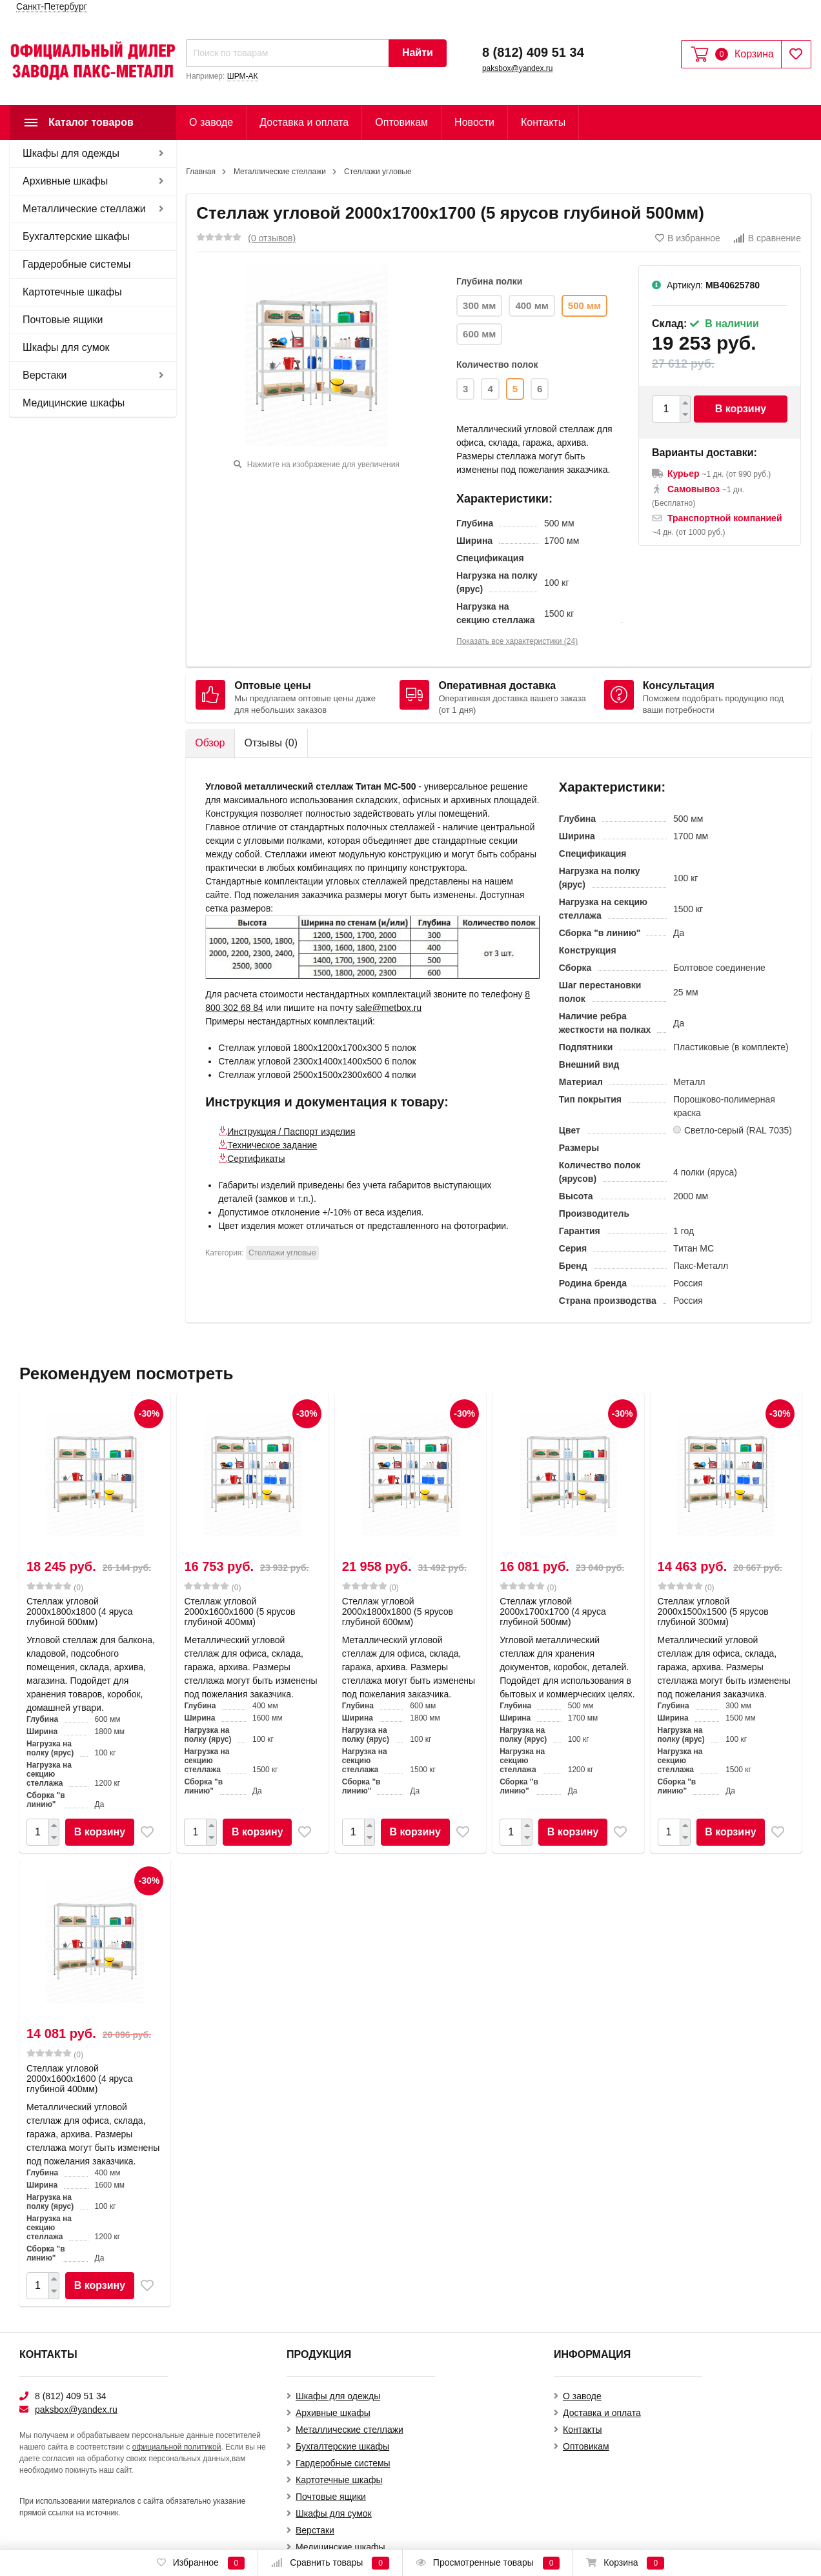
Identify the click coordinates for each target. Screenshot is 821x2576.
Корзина (625, 2563)
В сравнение (767, 238)
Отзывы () (271, 742)
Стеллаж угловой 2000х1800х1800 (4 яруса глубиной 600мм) (79, 1611)
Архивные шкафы (65, 180)
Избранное (201, 2563)
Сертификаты (256, 1158)
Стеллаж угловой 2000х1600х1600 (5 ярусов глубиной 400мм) (239, 1611)
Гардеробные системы (77, 264)
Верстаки (44, 375)
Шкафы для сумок (66, 347)
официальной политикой (176, 2446)
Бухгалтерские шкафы (76, 236)
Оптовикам (401, 122)
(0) (54, 1587)
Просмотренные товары (488, 2563)
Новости (474, 122)
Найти (417, 52)
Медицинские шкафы (74, 402)
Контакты (543, 122)
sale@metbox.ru (388, 1008)
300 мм (479, 305)
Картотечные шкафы (72, 291)
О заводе (211, 122)
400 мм (531, 305)
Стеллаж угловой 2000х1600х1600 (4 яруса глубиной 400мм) (79, 2078)
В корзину (740, 408)
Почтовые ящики (63, 319)
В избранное (687, 238)
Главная (201, 171)
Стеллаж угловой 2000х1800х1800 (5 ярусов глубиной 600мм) (397, 1611)
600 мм (479, 333)
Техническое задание (272, 1145)
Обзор (210, 742)
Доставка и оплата (304, 122)
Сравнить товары (330, 2563)
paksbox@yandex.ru (517, 68)
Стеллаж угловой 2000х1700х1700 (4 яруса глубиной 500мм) (553, 1611)
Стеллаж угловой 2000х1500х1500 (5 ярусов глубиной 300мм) (713, 1611)
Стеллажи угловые (378, 171)
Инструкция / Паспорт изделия (291, 1131)
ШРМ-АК (242, 76)
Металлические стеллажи (84, 208)
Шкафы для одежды (71, 153)
